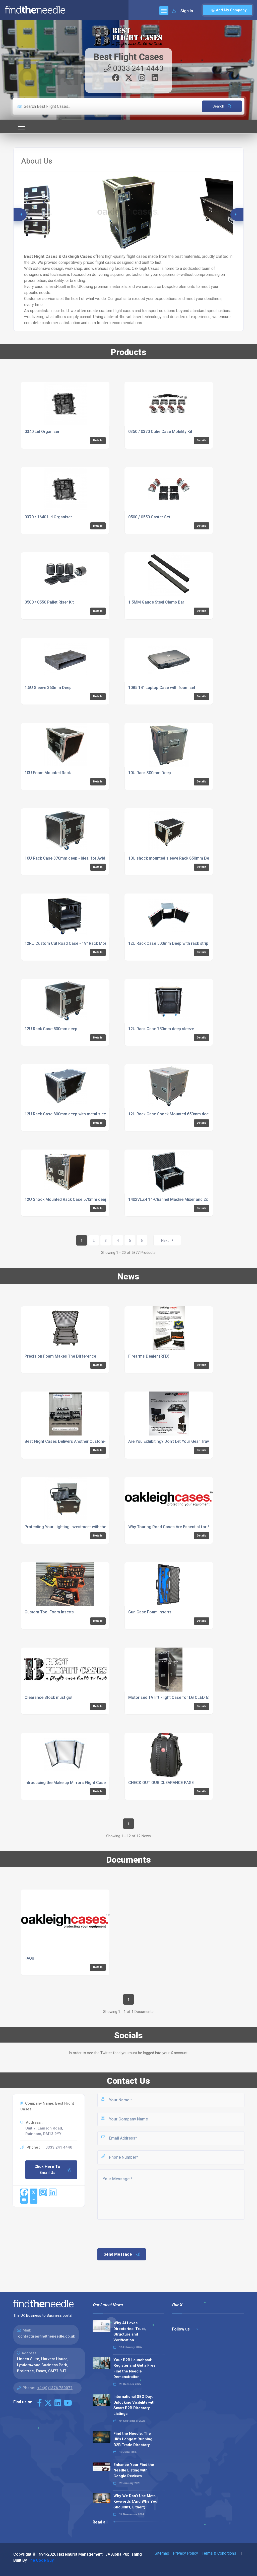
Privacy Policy (185, 2553)
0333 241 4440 (133, 68)
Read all (104, 2522)
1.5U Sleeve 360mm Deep (48, 687)
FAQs (29, 1958)
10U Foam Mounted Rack (48, 772)
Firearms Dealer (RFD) (148, 1356)
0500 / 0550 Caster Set (149, 517)
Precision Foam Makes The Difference (60, 1356)
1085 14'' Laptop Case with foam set (161, 687)
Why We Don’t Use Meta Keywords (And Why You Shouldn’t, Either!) (135, 2501)
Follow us (185, 2329)
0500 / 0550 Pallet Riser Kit (49, 602)
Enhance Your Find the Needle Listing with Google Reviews (133, 2470)
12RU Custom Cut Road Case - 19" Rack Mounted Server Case (82, 943)
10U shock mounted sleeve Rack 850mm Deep (171, 858)
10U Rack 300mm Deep (149, 772)
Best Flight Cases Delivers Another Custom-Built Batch (75, 1441)
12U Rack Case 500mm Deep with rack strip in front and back (184, 943)
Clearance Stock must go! (48, 1697)
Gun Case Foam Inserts (149, 1612)
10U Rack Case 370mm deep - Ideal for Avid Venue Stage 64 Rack (85, 858)
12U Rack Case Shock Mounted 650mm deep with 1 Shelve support (189, 1114)
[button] (237, 214)
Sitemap (162, 2553)
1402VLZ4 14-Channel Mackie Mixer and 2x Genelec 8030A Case (187, 1199)
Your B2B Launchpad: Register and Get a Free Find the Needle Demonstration (134, 2368)
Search (222, 106)
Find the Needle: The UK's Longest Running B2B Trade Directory (132, 2439)
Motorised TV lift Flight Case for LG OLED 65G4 (171, 1697)
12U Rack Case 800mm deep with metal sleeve (67, 1114)
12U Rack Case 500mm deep (51, 1028)
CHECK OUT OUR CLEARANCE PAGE (161, 1782)
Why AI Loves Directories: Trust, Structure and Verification (129, 2331)
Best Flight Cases (128, 57)
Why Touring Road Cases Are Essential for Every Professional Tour (190, 1526)
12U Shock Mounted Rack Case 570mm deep (66, 1199)
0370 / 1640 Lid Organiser (48, 517)
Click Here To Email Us (53, 2169)
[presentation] (135, 2233)
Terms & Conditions (219, 2553)
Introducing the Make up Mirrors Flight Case (65, 1782)
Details (98, 440)
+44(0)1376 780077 (55, 2388)
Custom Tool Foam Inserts (49, 1612)
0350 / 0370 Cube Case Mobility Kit (160, 431)
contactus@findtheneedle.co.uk (46, 2336)
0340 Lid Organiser (42, 431)
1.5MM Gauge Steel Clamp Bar (156, 602)
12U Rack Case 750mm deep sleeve (161, 1028)
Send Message (122, 2254)
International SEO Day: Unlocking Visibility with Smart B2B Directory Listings (134, 2405)
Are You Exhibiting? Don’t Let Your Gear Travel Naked (176, 1441)
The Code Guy (41, 2560)
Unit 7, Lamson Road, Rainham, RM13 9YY (44, 2131)
